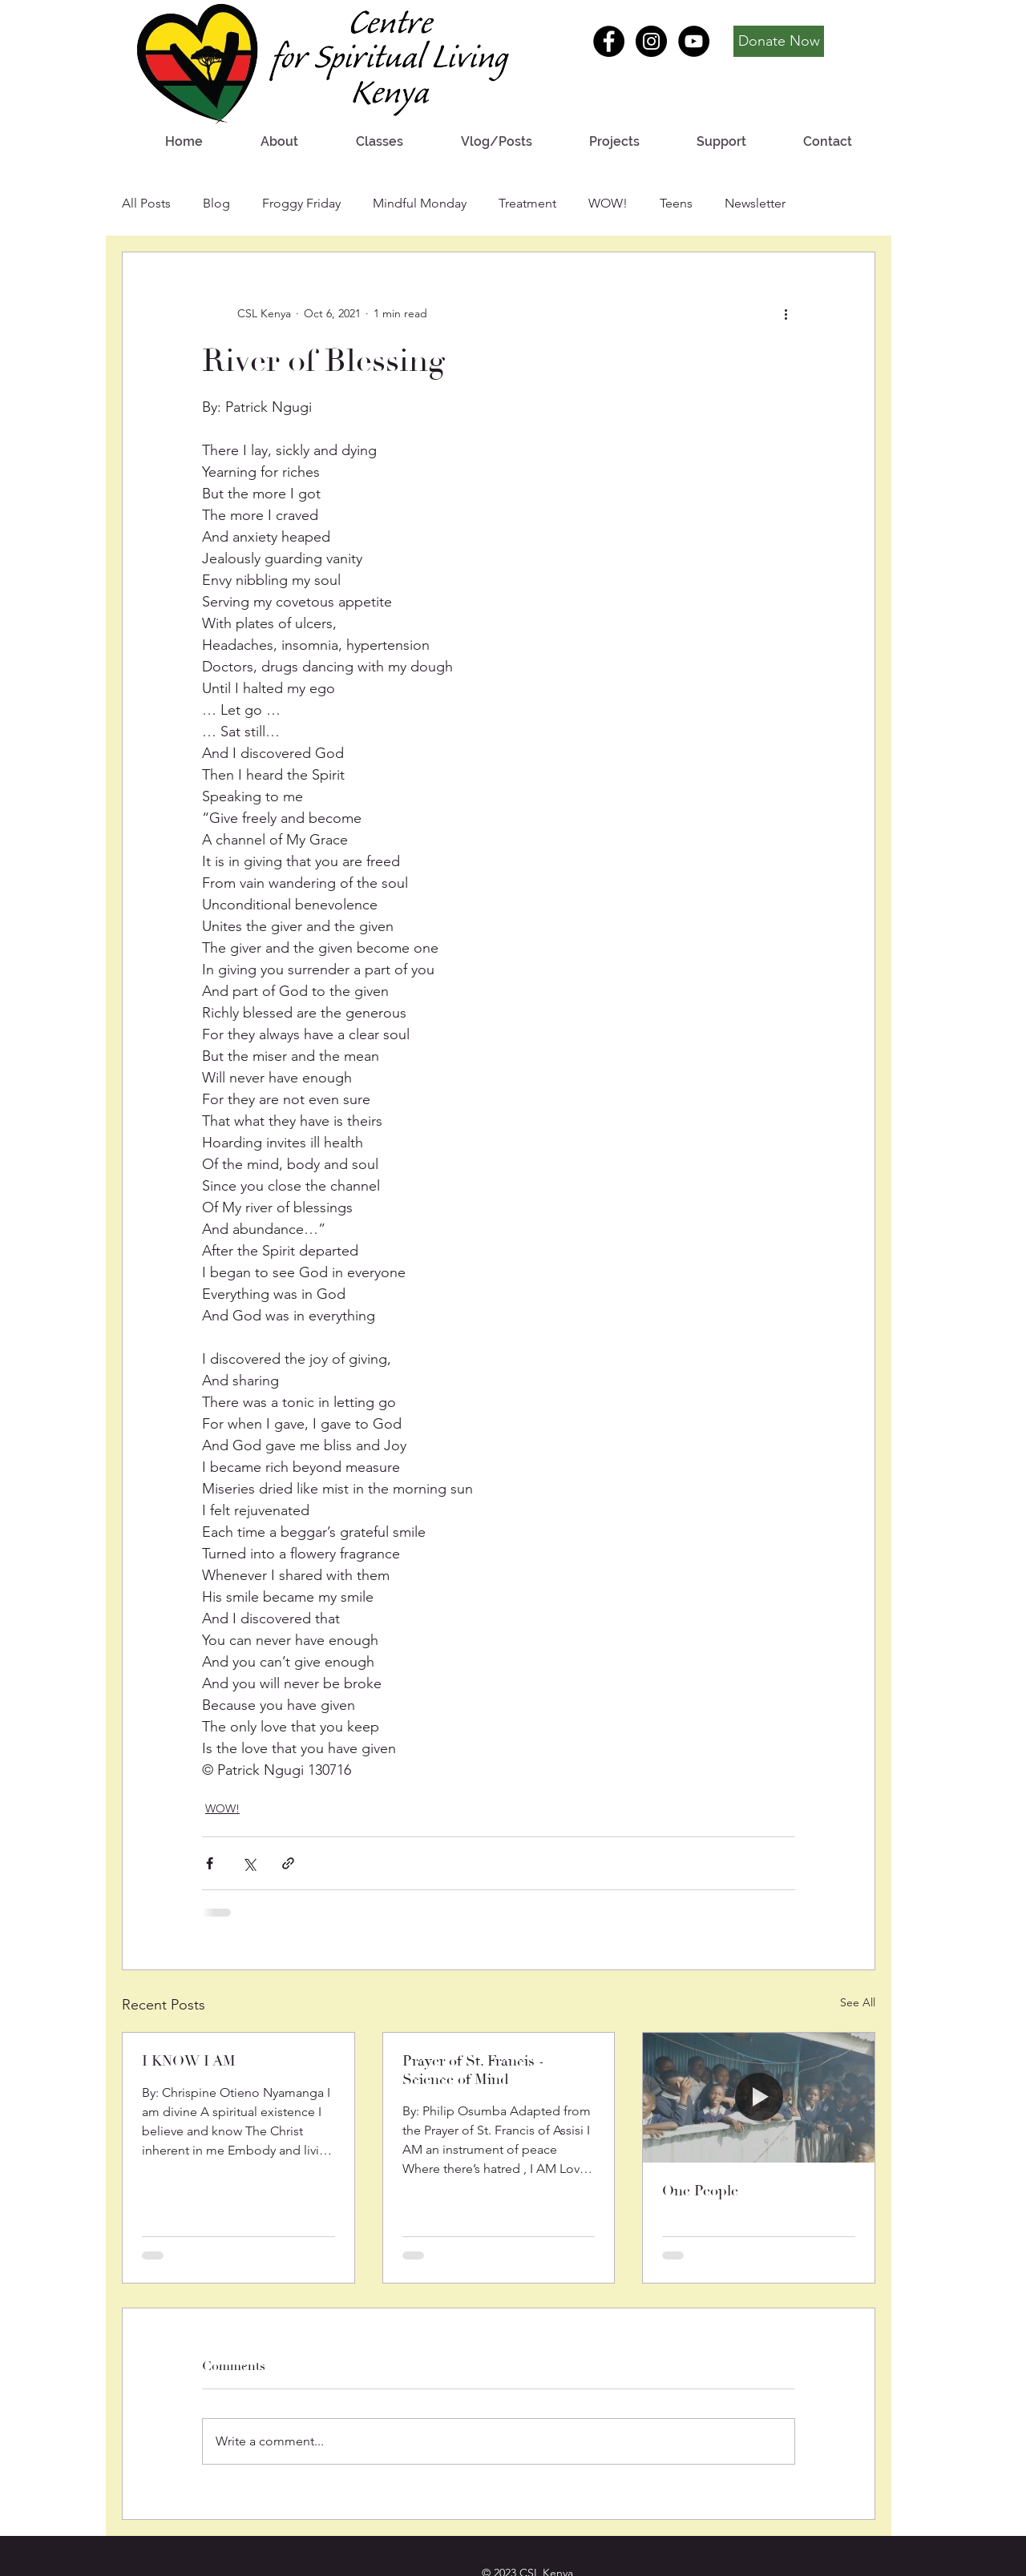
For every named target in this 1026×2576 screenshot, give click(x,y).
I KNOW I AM (189, 2061)
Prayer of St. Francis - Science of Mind (473, 2070)
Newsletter (755, 203)
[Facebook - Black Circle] (608, 41)
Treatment (527, 203)
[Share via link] (288, 1863)
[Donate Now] (778, 41)
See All (857, 2002)
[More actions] (785, 313)
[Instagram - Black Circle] (651, 41)
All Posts (146, 203)
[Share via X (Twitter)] (248, 1863)
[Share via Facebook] (209, 1863)
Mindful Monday (420, 203)
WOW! (608, 203)
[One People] (759, 2098)
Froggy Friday (301, 203)
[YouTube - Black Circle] (693, 41)
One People (700, 2191)
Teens (676, 203)
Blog (216, 203)
